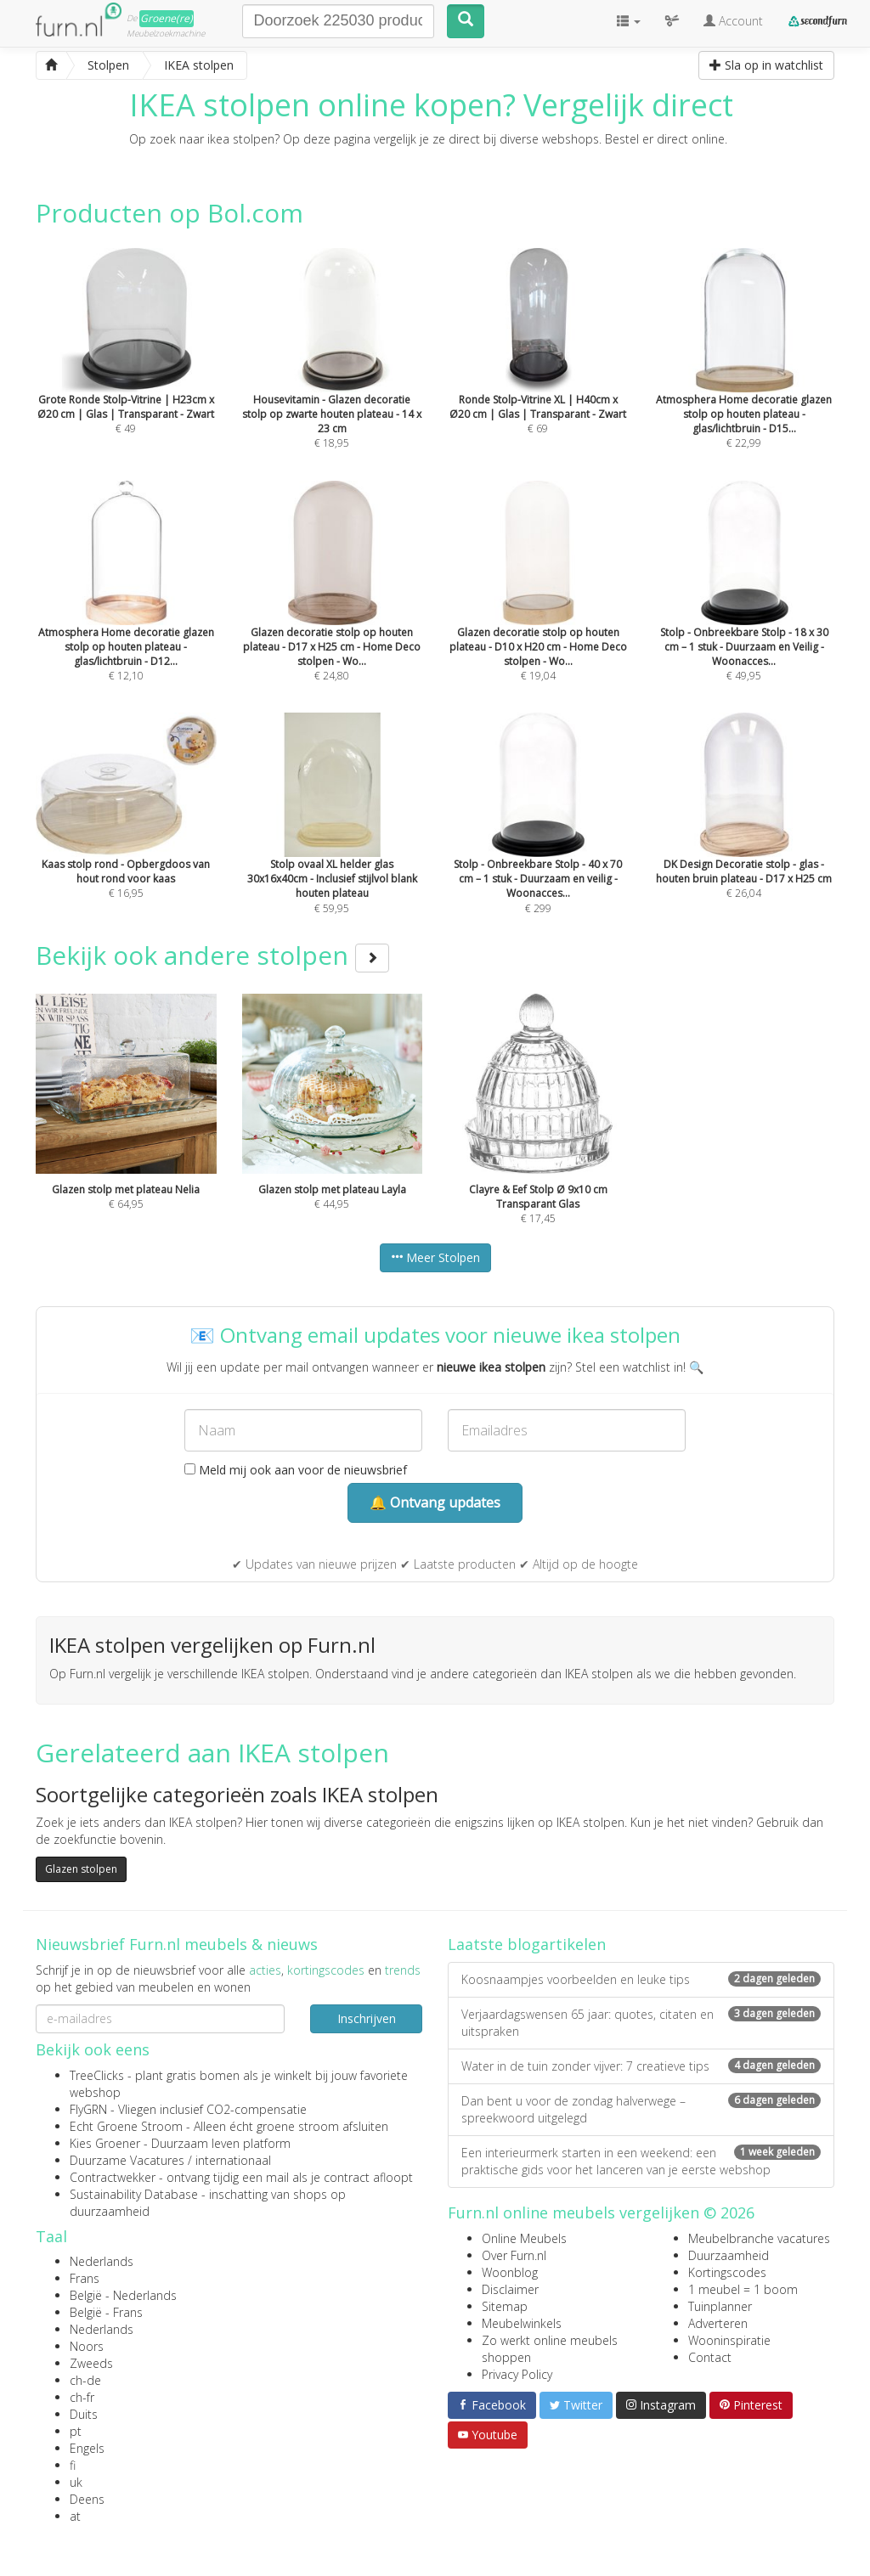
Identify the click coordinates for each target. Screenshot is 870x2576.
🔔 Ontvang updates (435, 1502)
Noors (87, 2346)
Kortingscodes (727, 2272)
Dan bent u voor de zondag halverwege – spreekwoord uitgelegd (641, 2109)
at (75, 2516)
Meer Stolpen (435, 1257)
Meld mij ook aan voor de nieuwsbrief (295, 1470)
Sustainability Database (134, 2194)
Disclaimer (510, 2289)
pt (76, 2431)
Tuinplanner (720, 2306)
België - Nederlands (123, 2295)
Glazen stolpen (81, 1869)
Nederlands (101, 2261)
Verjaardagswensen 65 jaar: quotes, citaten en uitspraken (641, 2022)
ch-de (85, 2380)
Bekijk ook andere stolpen (212, 955)
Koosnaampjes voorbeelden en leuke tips (641, 1979)
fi (73, 2465)
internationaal (233, 2160)
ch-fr (82, 2397)
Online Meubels (524, 2238)
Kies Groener (105, 2143)
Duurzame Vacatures (127, 2160)
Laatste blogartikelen (527, 1944)
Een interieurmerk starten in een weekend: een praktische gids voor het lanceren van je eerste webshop (641, 2161)
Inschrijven (366, 2018)
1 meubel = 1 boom (743, 2289)
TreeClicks (97, 2075)
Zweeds (91, 2363)
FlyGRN (88, 2109)
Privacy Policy (517, 2374)
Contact (710, 2357)
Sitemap (505, 2306)
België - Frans (106, 2312)
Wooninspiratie (729, 2340)
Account (733, 21)
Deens (87, 2499)
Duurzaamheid (728, 2255)
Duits (84, 2414)
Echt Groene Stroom (126, 2126)
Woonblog (510, 2272)
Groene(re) (166, 18)
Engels (87, 2448)
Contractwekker (112, 2177)
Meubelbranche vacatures (759, 2238)
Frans (84, 2278)
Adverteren (718, 2323)
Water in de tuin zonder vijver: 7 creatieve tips (641, 2066)
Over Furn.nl (514, 2255)
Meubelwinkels (522, 2323)
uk (76, 2482)
